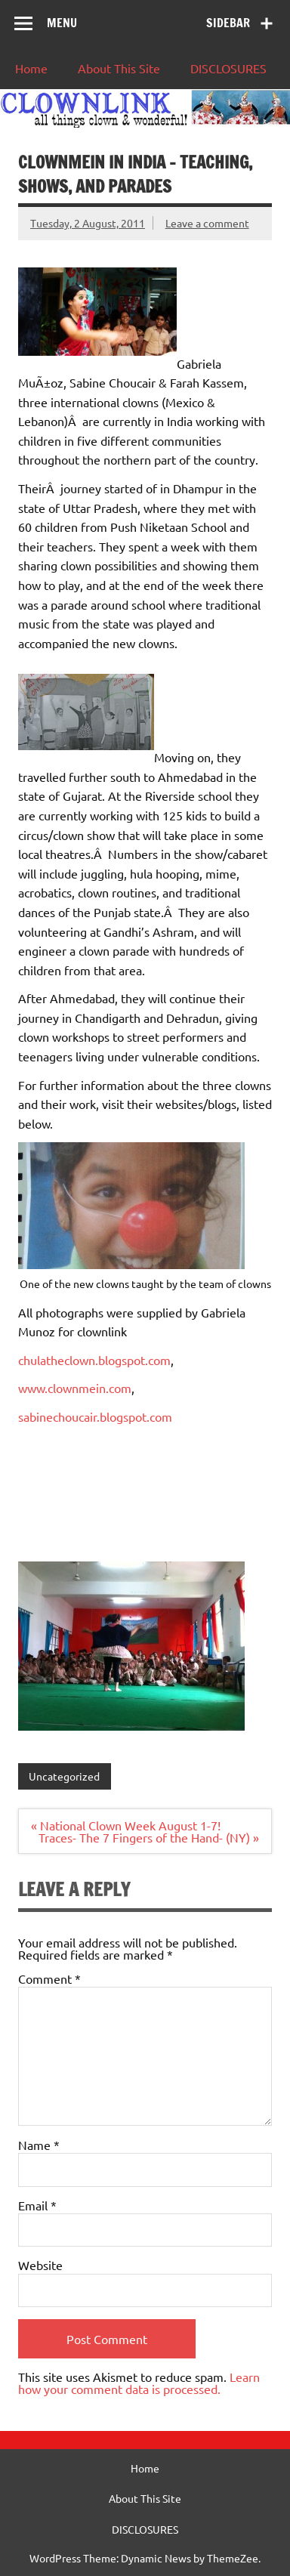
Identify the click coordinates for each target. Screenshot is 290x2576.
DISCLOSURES (228, 68)
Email (37, 2205)
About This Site (119, 68)
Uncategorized (64, 1776)
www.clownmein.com (74, 1387)
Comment (49, 1978)
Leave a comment (207, 223)
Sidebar (228, 22)
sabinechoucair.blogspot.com (95, 1416)
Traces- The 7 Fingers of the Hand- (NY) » (149, 1837)
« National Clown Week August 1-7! (126, 1825)
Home (31, 68)
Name (39, 2145)
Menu (62, 22)
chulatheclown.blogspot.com (94, 1359)
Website (40, 2265)
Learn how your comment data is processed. (139, 2382)
